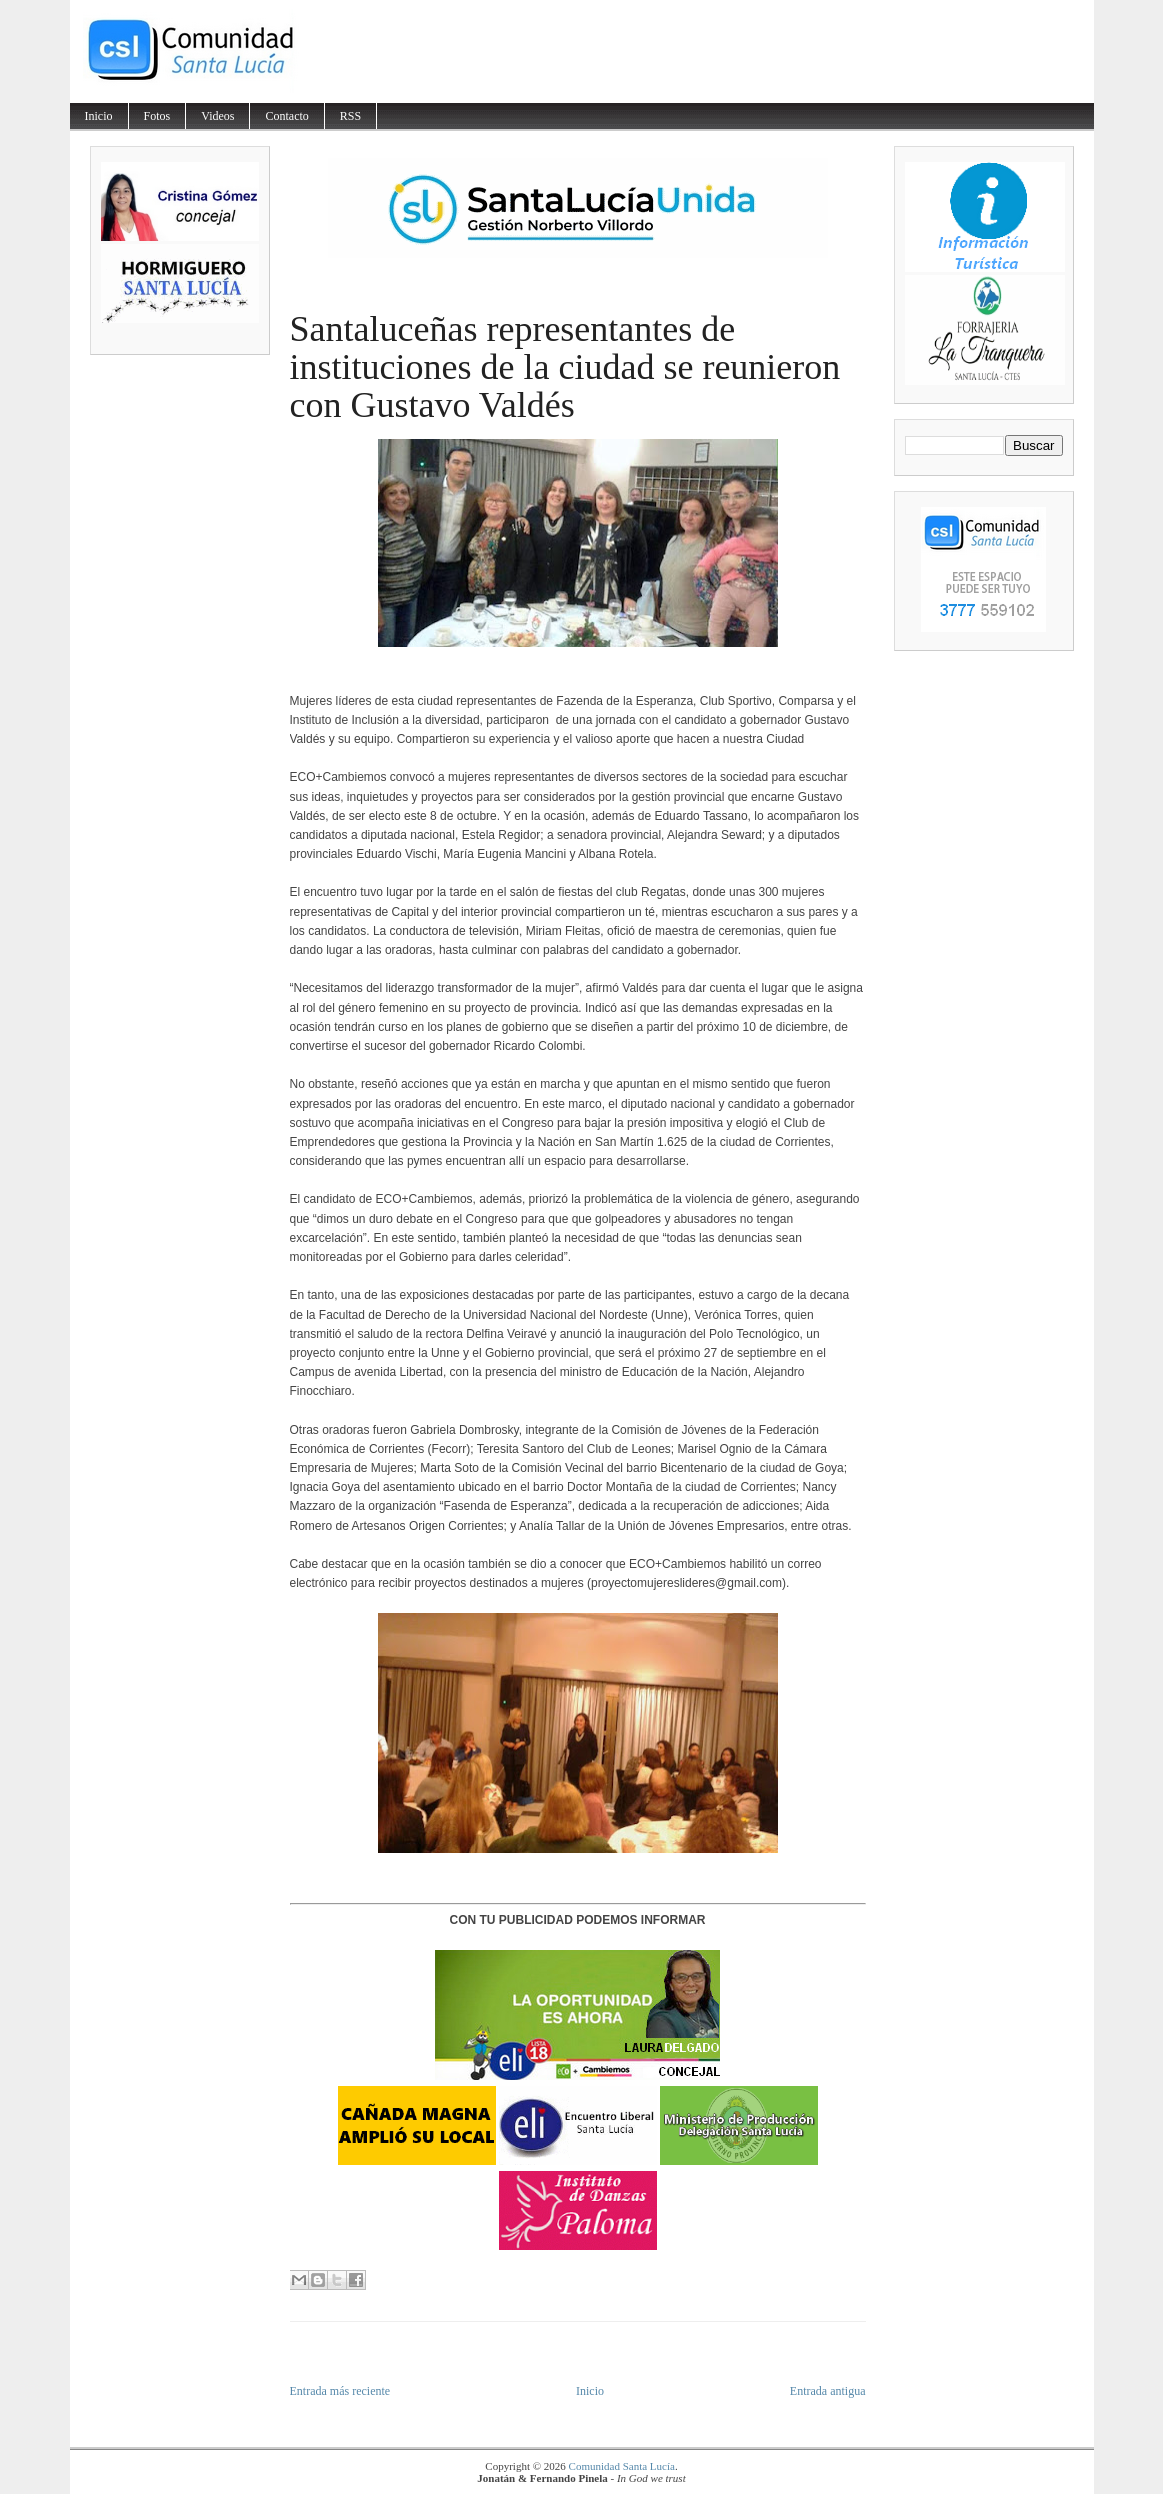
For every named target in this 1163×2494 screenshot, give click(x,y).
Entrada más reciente (340, 2391)
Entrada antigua (828, 2391)
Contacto (286, 116)
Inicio (99, 116)
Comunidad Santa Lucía (622, 2466)
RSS (350, 116)
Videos (217, 116)
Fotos (157, 116)
